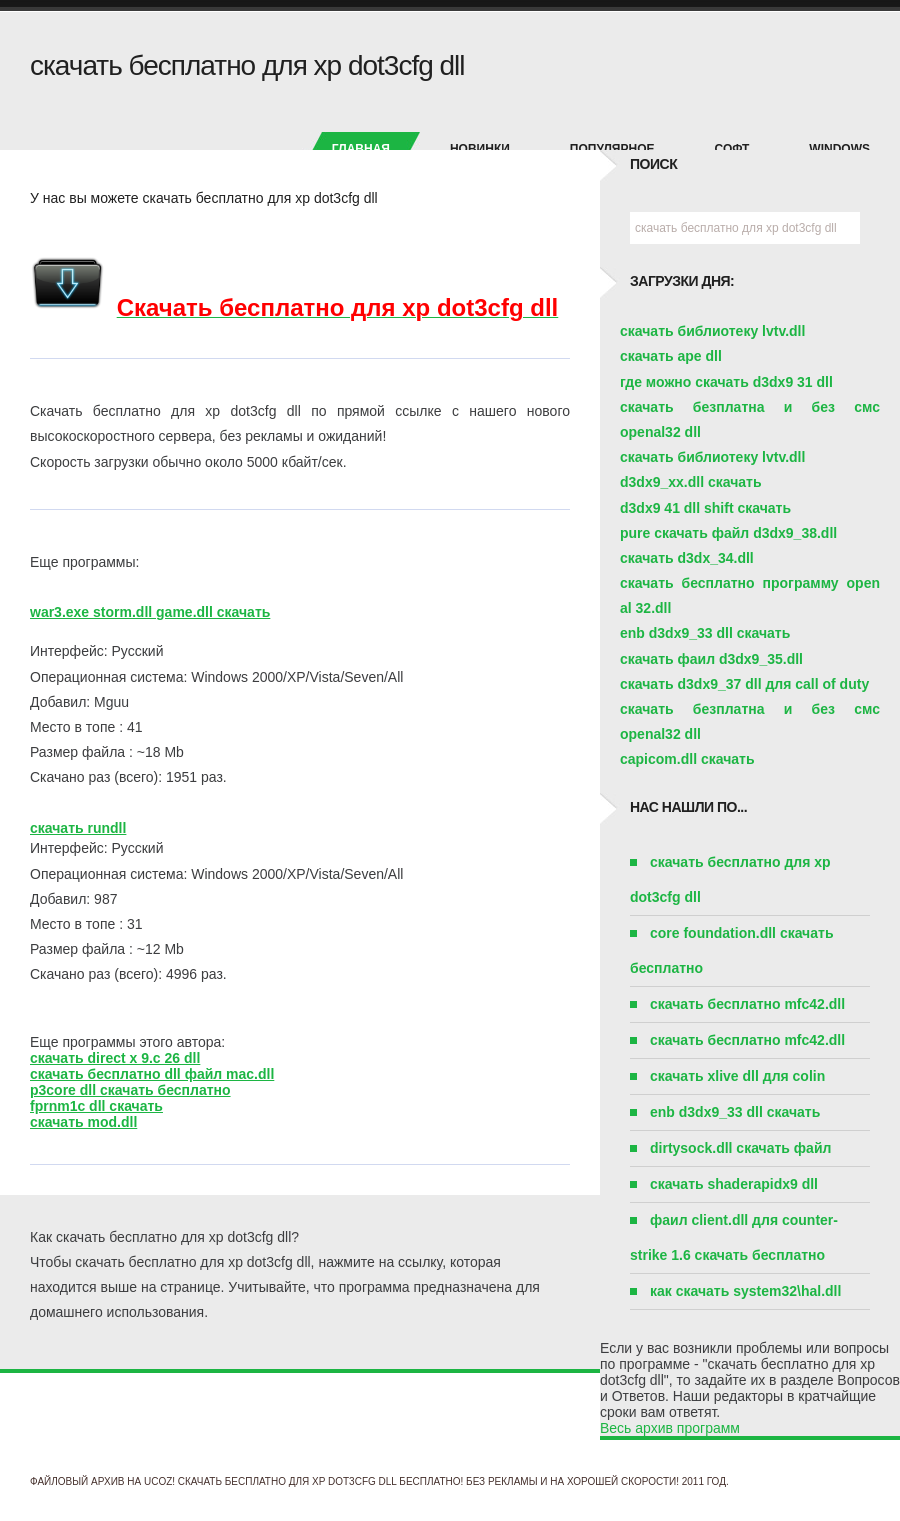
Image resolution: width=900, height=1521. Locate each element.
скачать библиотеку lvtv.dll (712, 331)
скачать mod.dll (83, 1122)
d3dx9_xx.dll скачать (691, 482)
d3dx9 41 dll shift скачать (705, 508)
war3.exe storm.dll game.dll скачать (150, 612)
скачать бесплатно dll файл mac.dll (152, 1074)
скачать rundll (78, 828)
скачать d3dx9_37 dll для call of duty (744, 684)
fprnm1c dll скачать (96, 1106)
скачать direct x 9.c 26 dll (115, 1058)
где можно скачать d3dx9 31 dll (726, 382)
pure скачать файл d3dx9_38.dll (728, 533)
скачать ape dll (671, 356)
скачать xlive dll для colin (737, 1076)
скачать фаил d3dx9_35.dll (711, 659)
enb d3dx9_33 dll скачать (705, 633)
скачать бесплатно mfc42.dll (747, 1004)
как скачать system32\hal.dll (745, 1291)
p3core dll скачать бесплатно (130, 1090)
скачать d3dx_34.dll (687, 558)
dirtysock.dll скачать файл (740, 1148)
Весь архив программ (670, 1428)
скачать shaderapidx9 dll (734, 1184)
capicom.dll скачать (687, 759)
